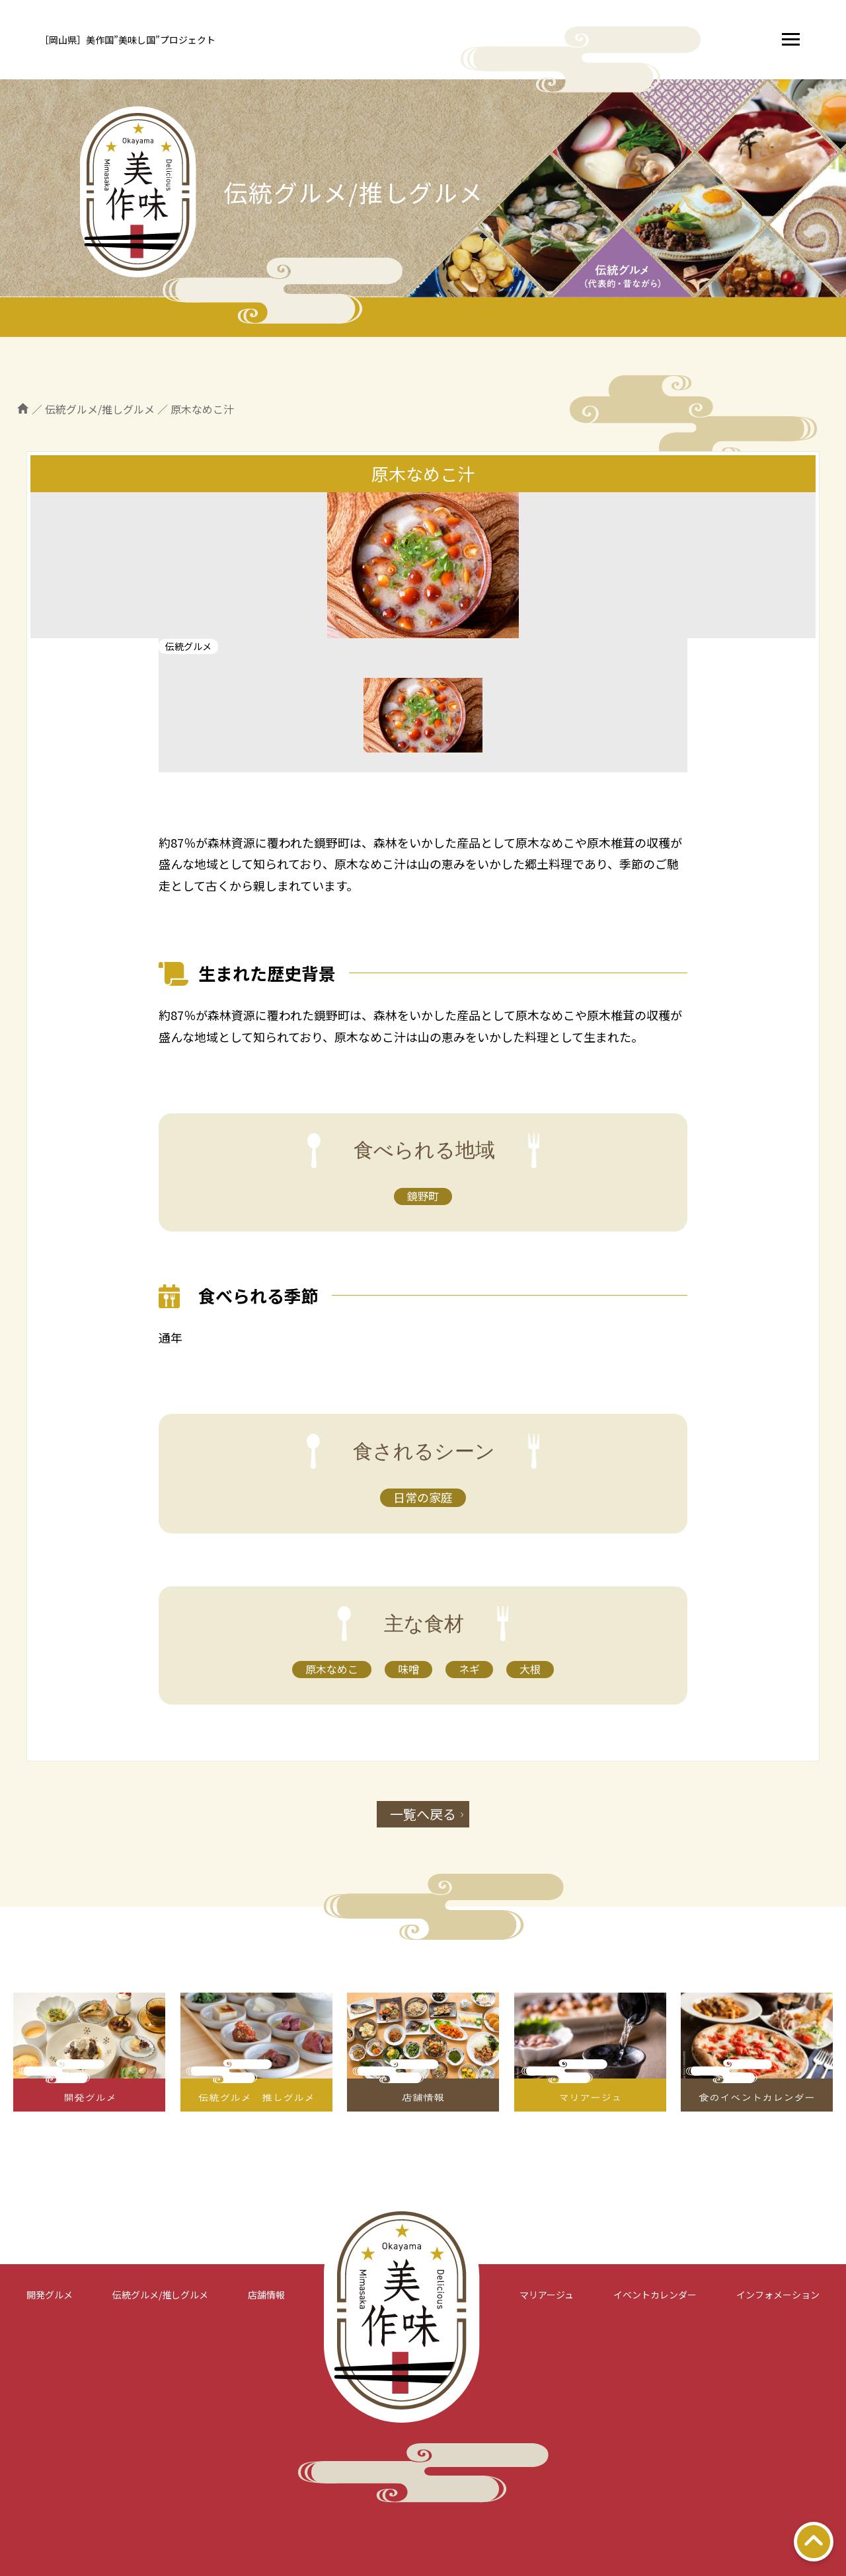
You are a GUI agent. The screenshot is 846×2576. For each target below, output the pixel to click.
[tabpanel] (423, 565)
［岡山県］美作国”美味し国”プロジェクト (127, 39)
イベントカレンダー (655, 2294)
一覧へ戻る (423, 1813)
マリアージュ (546, 2294)
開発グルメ (49, 2294)
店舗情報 (266, 2294)
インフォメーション (778, 2294)
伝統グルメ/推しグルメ (160, 2294)
